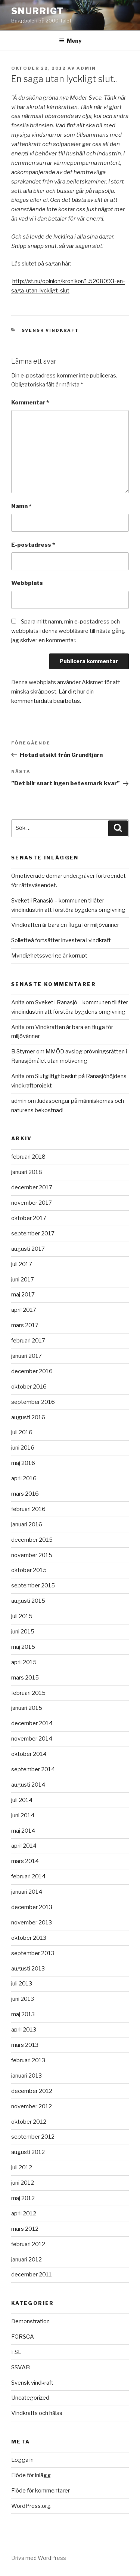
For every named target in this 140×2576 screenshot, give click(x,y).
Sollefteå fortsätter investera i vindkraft (61, 940)
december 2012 (31, 2091)
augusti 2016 (28, 1417)
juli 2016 (21, 1432)
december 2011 (31, 2274)
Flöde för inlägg (31, 2475)
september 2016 (33, 1402)
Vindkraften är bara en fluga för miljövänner (65, 925)
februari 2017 (28, 1340)
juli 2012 (21, 2167)
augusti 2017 (28, 1248)
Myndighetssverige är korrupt (49, 955)
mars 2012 (24, 2228)
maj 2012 (23, 2198)
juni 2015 (22, 1631)
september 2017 (33, 1233)
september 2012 (33, 2136)
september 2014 (33, 1769)
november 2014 (31, 1738)
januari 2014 (26, 1891)
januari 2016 (26, 1524)
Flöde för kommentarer (40, 2490)
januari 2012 (26, 2259)
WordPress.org (31, 2506)
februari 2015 (28, 1693)
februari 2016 (28, 1509)
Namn (21, 506)
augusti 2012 (28, 2152)
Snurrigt (37, 11)
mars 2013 (24, 2045)
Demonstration (30, 2321)
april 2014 (24, 1845)
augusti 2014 (28, 1784)
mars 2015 (25, 1677)
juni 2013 (22, 1999)
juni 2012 (22, 2182)
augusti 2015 (28, 1601)
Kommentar (30, 402)
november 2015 (31, 1555)
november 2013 (31, 1922)
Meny (70, 40)
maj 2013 (23, 2014)
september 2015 (33, 1585)
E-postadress (33, 544)
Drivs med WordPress (38, 2558)
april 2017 (23, 1310)
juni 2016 (22, 1447)
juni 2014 (22, 1815)
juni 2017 (22, 1279)
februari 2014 (28, 1876)
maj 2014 (23, 1830)
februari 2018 (28, 1156)
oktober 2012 (28, 2121)
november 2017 (31, 1202)
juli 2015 (21, 1616)
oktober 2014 (29, 1754)
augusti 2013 (28, 1968)
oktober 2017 (28, 1218)
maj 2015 (23, 1647)
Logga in (22, 2460)
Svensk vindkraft (51, 330)
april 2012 (23, 2213)
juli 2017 (21, 1264)
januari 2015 (26, 1708)
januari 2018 (26, 1172)
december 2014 (32, 1723)
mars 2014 (25, 1861)
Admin (86, 68)
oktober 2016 (29, 1386)
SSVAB (20, 2367)
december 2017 (31, 1187)
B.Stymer (23, 1051)
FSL (16, 2352)
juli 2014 (21, 1800)
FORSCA (22, 2336)
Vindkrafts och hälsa (36, 2413)
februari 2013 (28, 2060)
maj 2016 (23, 1463)
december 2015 (32, 1539)
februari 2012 (28, 2244)
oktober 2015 (29, 1570)
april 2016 (24, 1478)
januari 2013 (26, 2075)
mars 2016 (25, 1493)
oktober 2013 (28, 1938)
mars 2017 (24, 1325)
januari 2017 (26, 1356)
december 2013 (31, 1907)
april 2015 (24, 1662)
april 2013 (23, 2029)
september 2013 (33, 1953)
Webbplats (27, 583)
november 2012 (31, 2106)
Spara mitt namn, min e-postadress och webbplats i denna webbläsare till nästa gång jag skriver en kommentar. (68, 631)
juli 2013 (21, 1983)
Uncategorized (30, 2397)
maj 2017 (23, 1294)
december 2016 (32, 1371)
